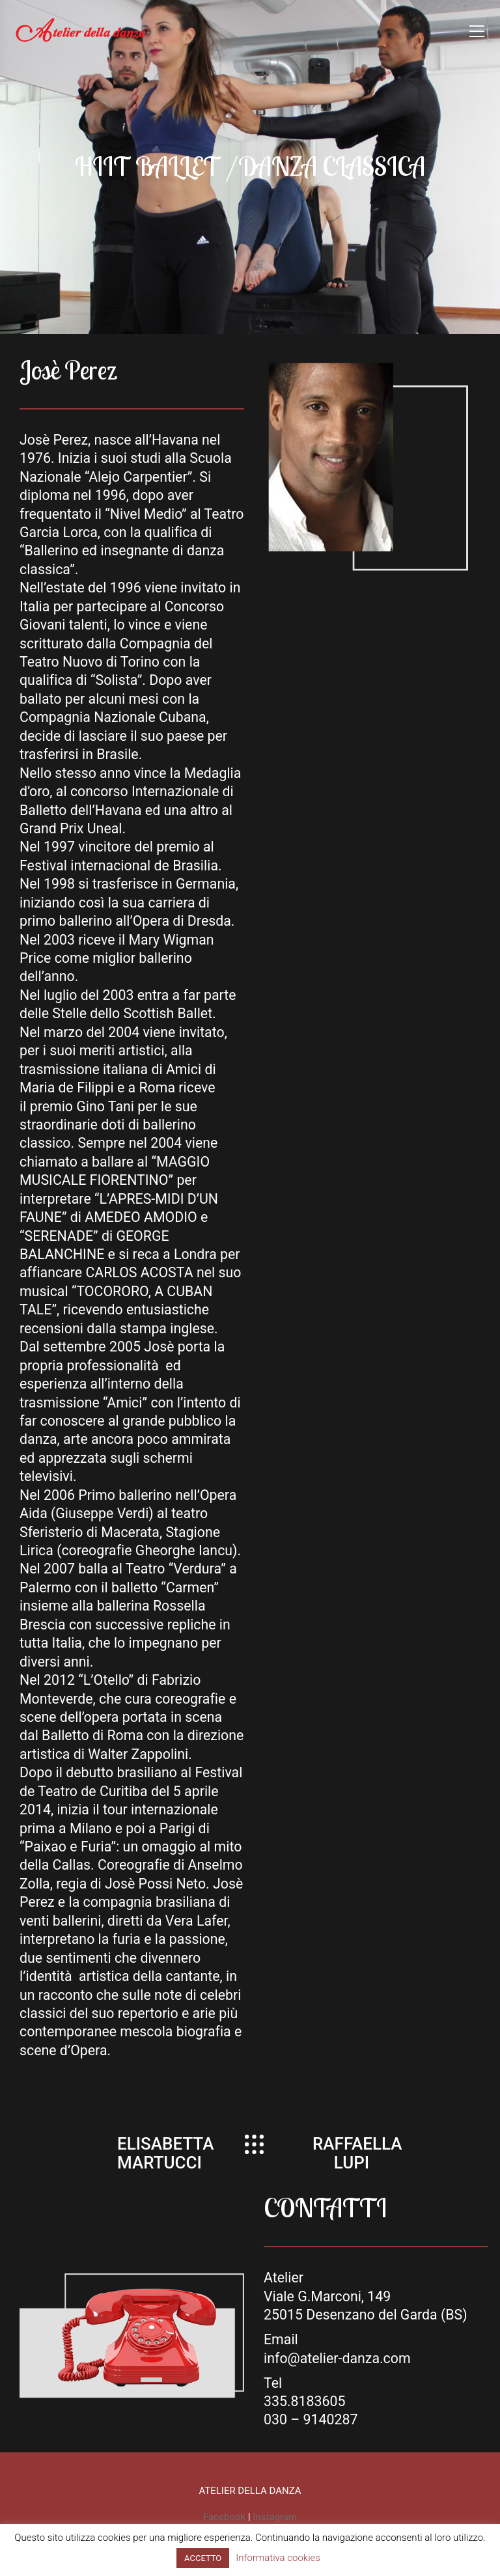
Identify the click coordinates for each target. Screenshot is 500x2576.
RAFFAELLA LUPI (357, 2153)
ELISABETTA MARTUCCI (165, 2153)
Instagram (275, 2517)
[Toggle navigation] (476, 31)
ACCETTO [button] (202, 2558)
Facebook (224, 2517)
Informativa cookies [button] (278, 2558)
